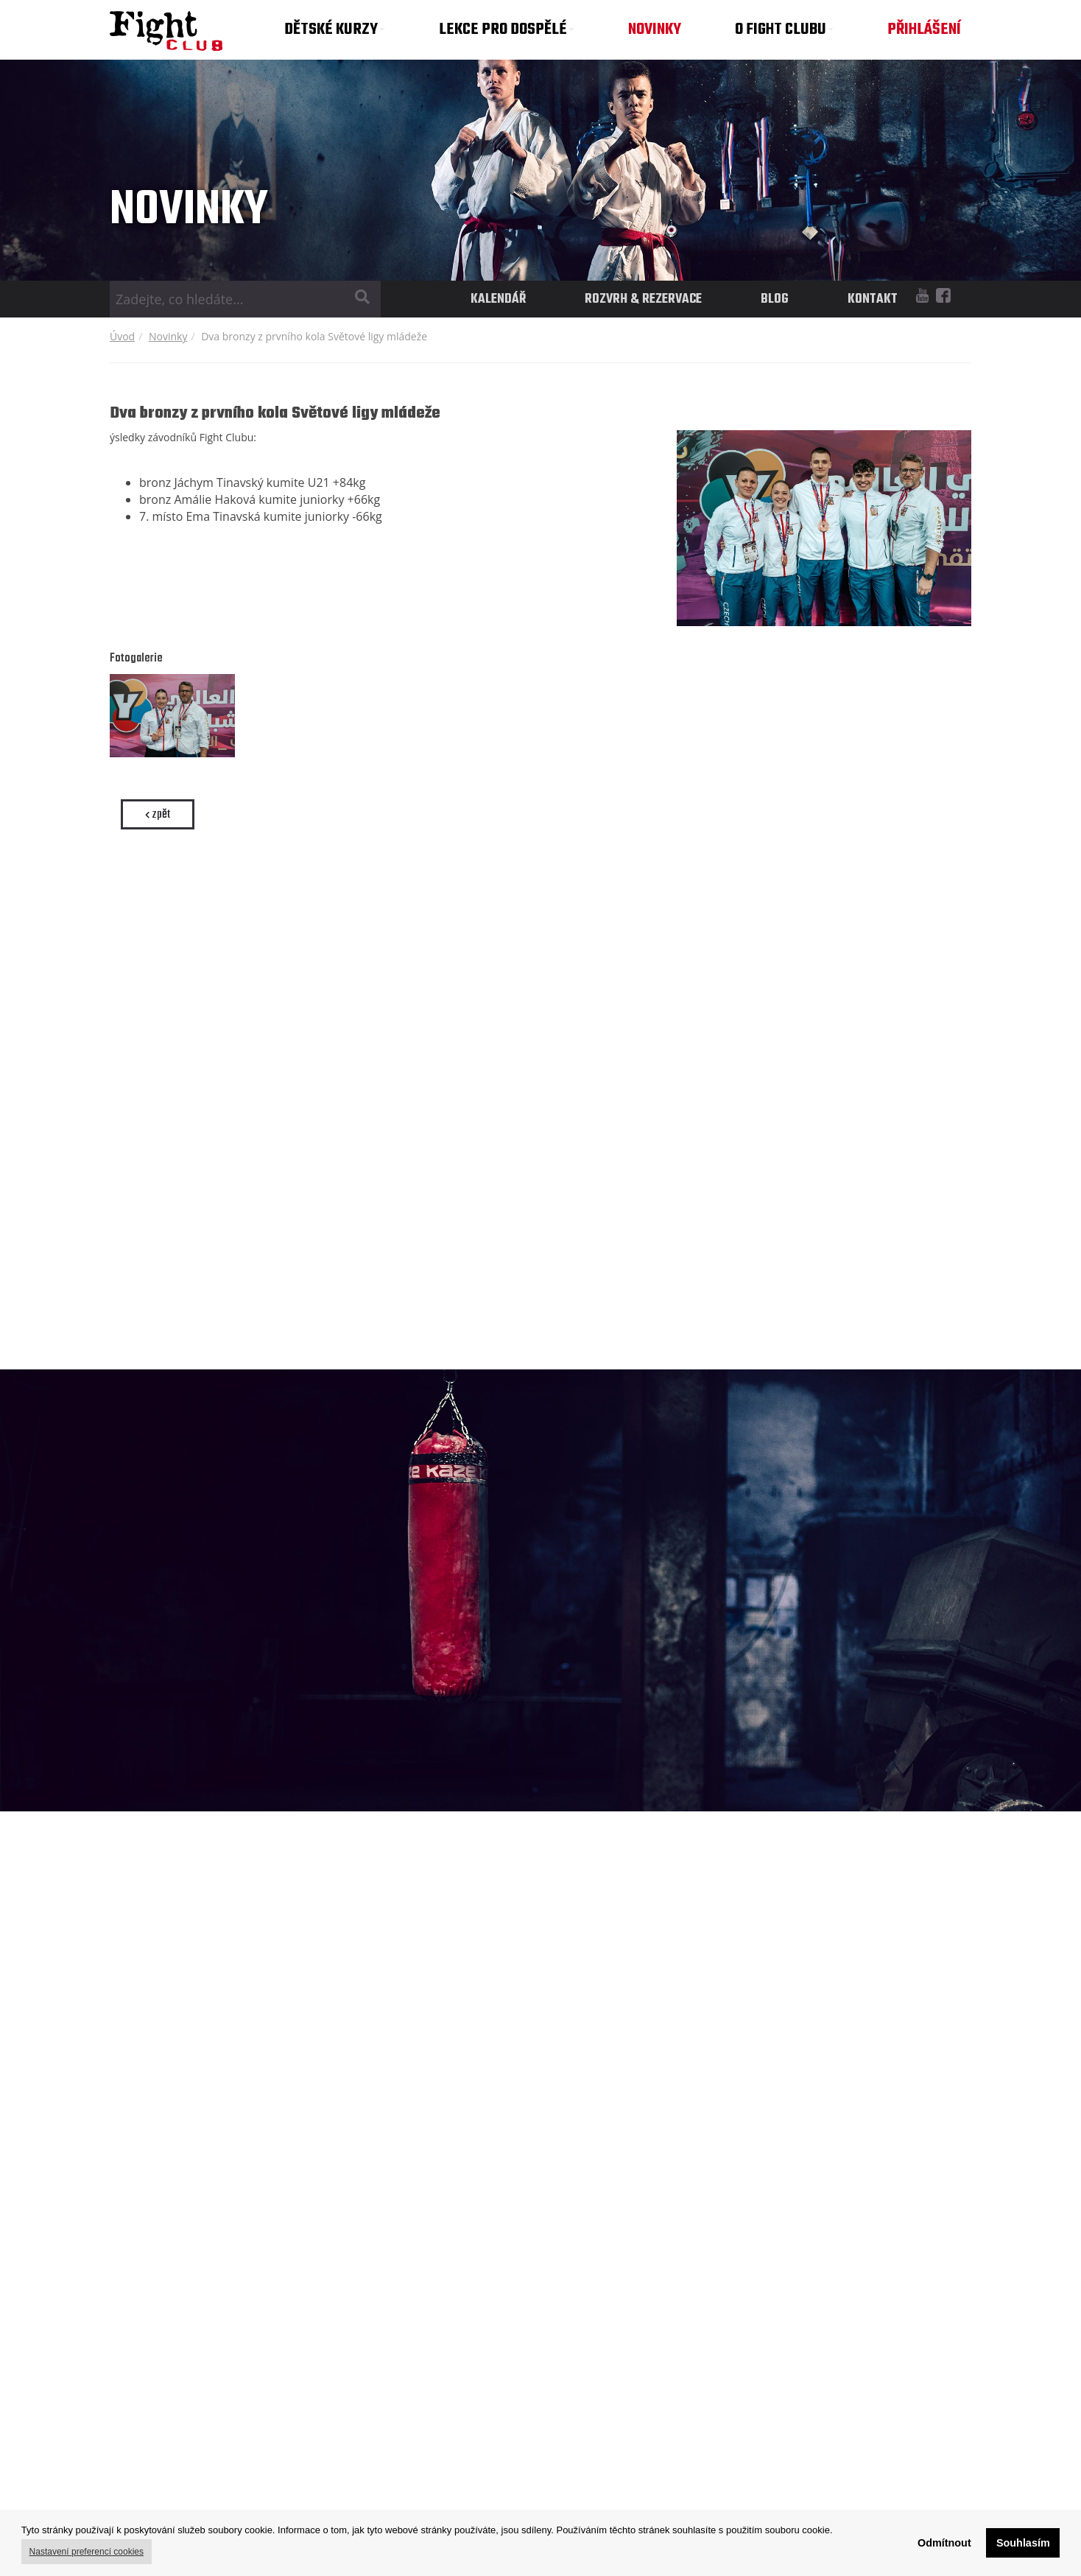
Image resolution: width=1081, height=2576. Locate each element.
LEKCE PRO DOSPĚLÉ (506, 29)
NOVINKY (654, 29)
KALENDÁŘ (498, 299)
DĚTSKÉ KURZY (334, 29)
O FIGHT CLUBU (784, 29)
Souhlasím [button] (1023, 2543)
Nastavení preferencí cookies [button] (86, 2552)
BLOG (775, 299)
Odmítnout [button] (944, 2543)
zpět (157, 814)
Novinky (168, 336)
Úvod (122, 336)
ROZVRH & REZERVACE (643, 299)
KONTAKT (873, 299)
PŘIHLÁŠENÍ (924, 29)
